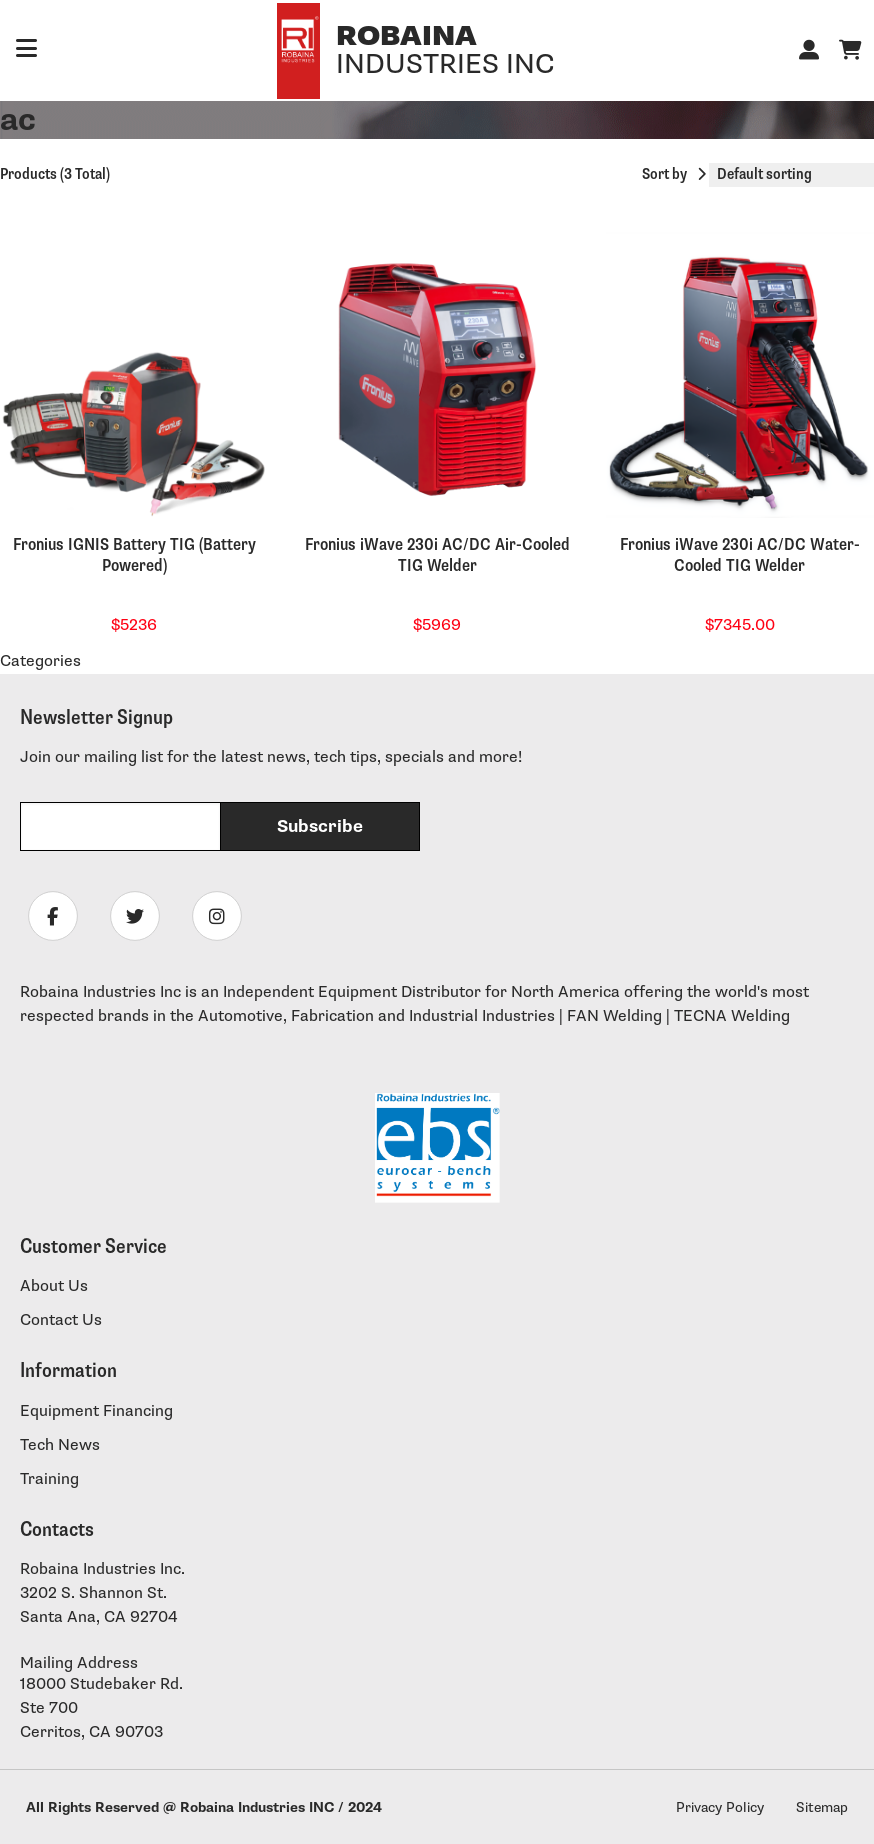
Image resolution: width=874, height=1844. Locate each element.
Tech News (60, 1445)
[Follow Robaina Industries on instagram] (217, 916)
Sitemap (822, 1807)
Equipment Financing (96, 1411)
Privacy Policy (720, 1807)
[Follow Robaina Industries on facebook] (53, 916)
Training (49, 1479)
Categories (40, 661)
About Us (54, 1286)
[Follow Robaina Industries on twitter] (135, 916)
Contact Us (61, 1320)
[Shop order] (791, 175)
